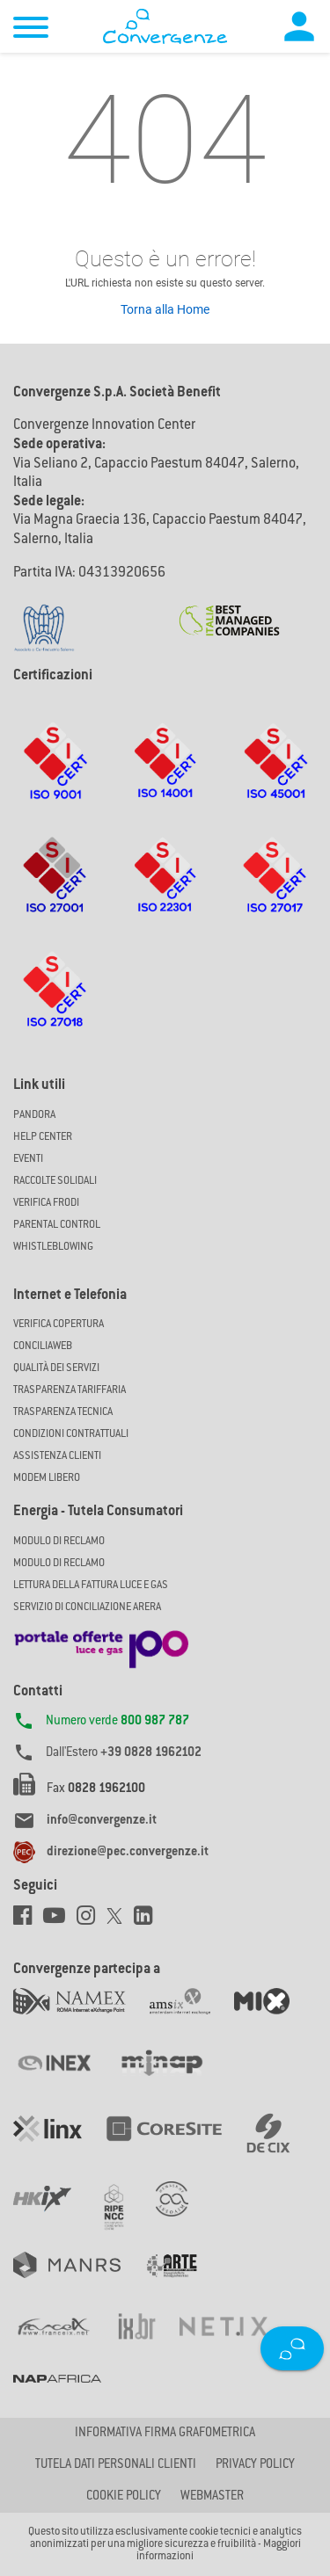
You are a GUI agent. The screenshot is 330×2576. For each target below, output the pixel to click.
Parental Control (56, 1225)
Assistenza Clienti (57, 1456)
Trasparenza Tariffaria (69, 1390)
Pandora (34, 1115)
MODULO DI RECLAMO (59, 1541)
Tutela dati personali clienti (115, 2465)
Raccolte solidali (55, 1181)
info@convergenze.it (102, 1821)
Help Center (42, 1137)
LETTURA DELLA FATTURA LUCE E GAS (90, 1585)
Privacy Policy (255, 2465)
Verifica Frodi (46, 1203)
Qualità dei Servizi (56, 1368)
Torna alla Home (165, 309)
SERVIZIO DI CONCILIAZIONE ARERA (87, 1607)
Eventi (28, 1159)
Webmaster (212, 2497)
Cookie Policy (123, 2497)
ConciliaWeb (42, 1346)
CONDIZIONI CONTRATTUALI (70, 1434)
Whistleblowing (53, 1247)
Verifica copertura (58, 1324)
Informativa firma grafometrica (165, 2433)
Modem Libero (46, 1478)
